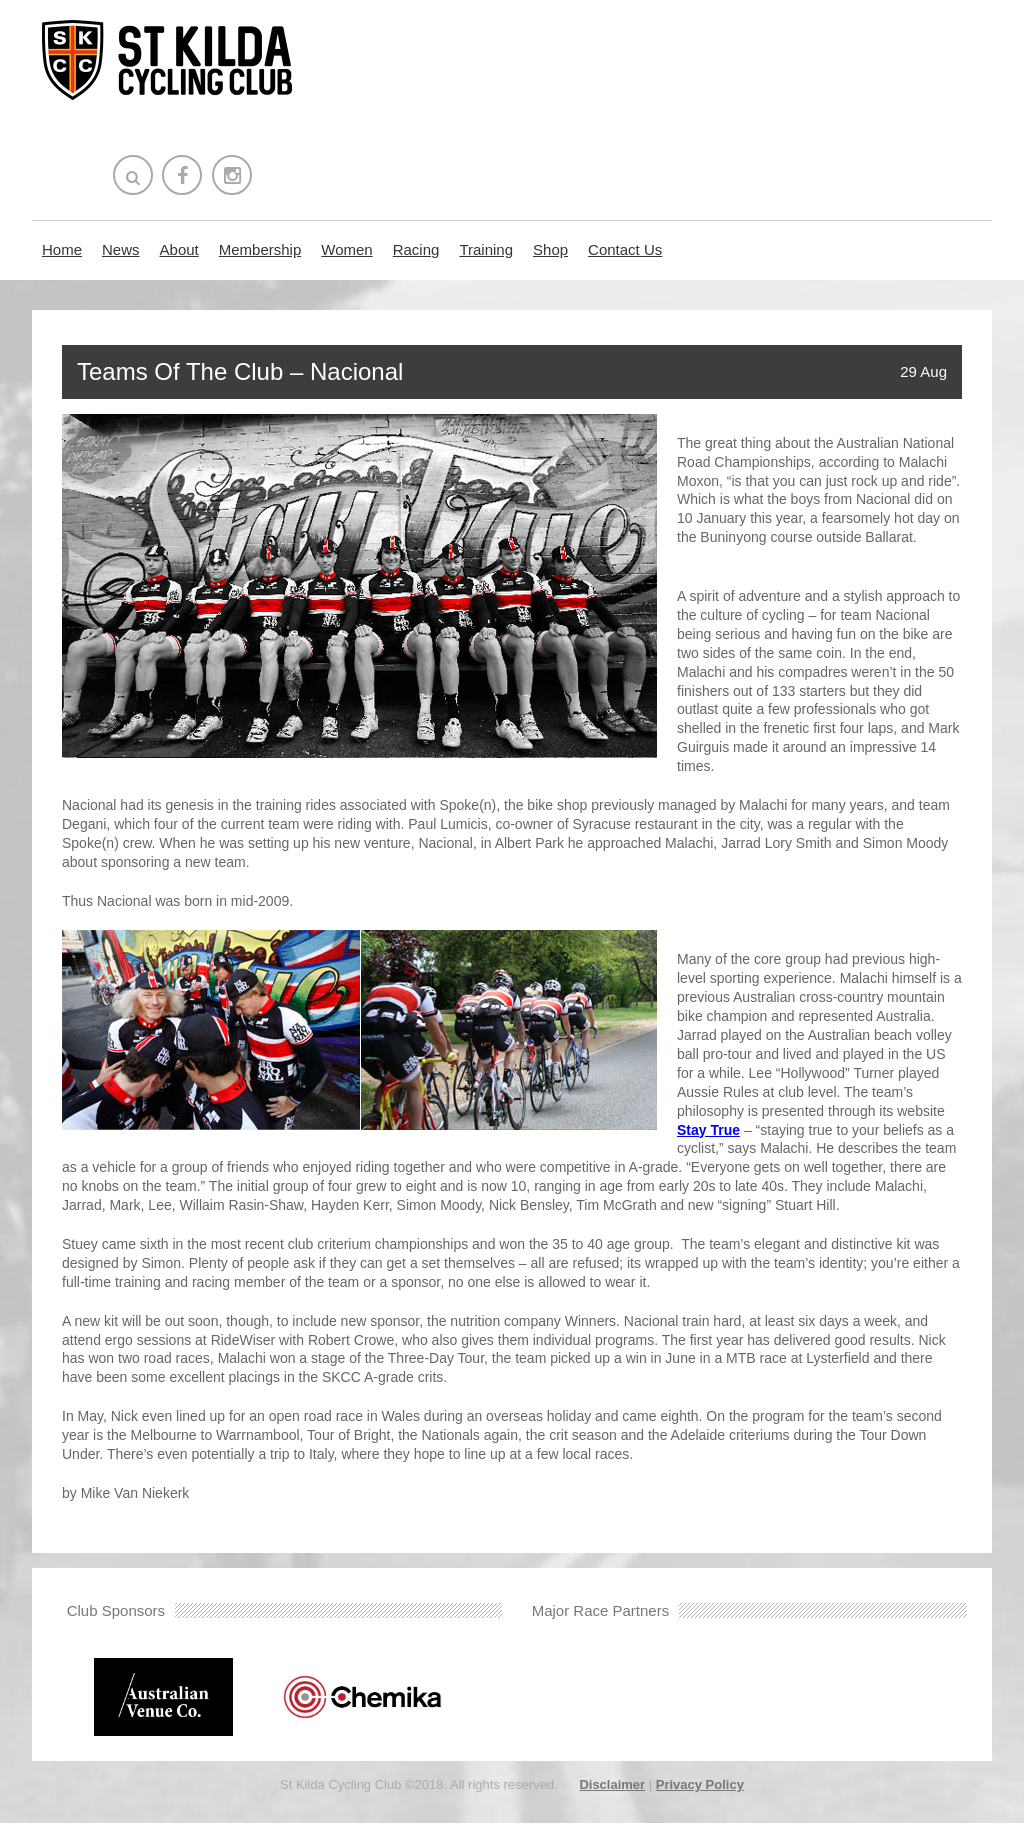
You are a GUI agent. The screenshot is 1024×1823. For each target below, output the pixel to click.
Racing (416, 249)
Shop (550, 249)
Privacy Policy (700, 1784)
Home (62, 249)
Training (486, 249)
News (121, 249)
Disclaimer (612, 1784)
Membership (260, 249)
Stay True (708, 1130)
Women (346, 249)
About (179, 249)
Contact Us (625, 249)
